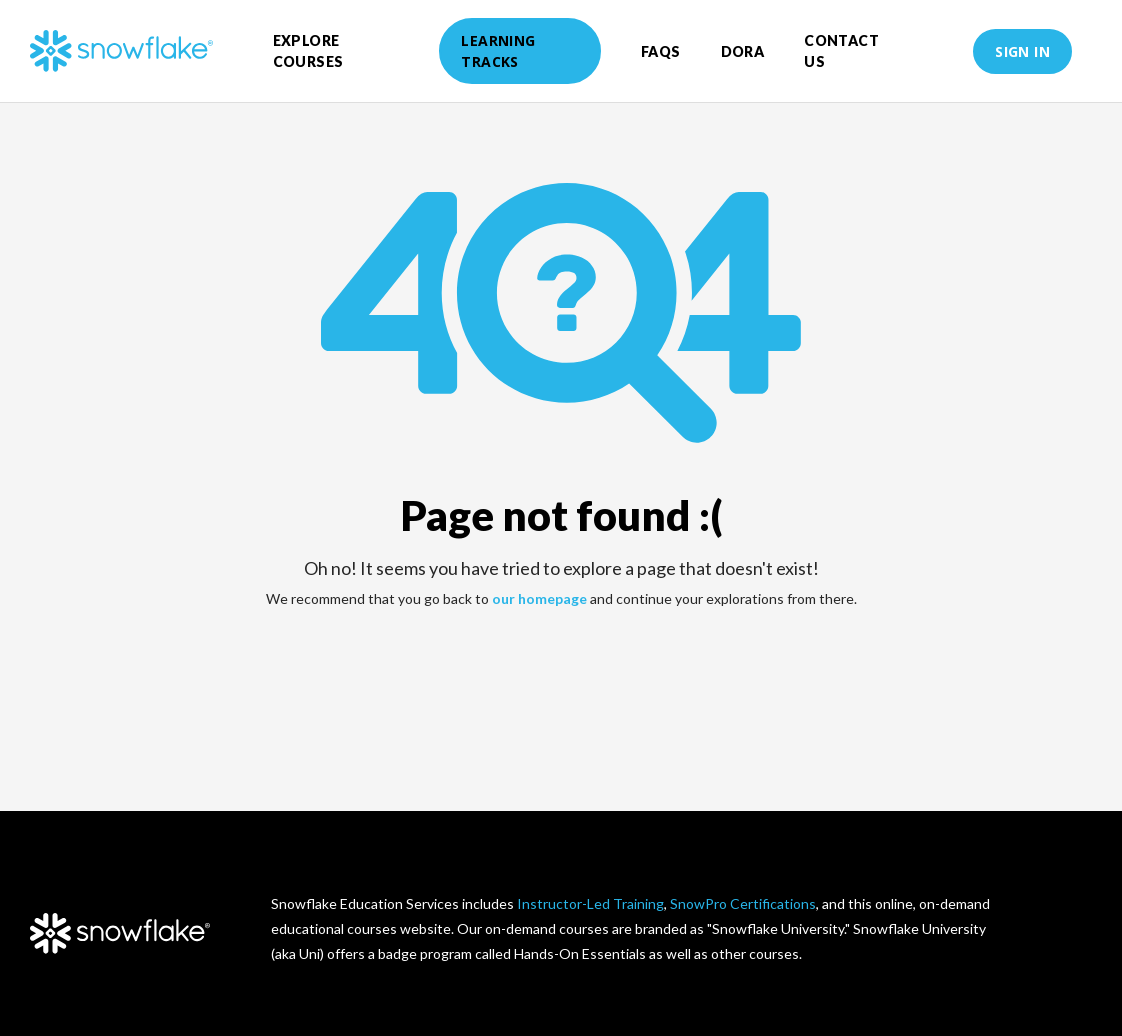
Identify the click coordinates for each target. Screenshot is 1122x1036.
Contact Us (841, 51)
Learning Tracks (498, 51)
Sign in (1022, 51)
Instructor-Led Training (590, 903)
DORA (743, 51)
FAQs (661, 51)
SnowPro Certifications (743, 903)
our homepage (539, 598)
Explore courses (308, 51)
